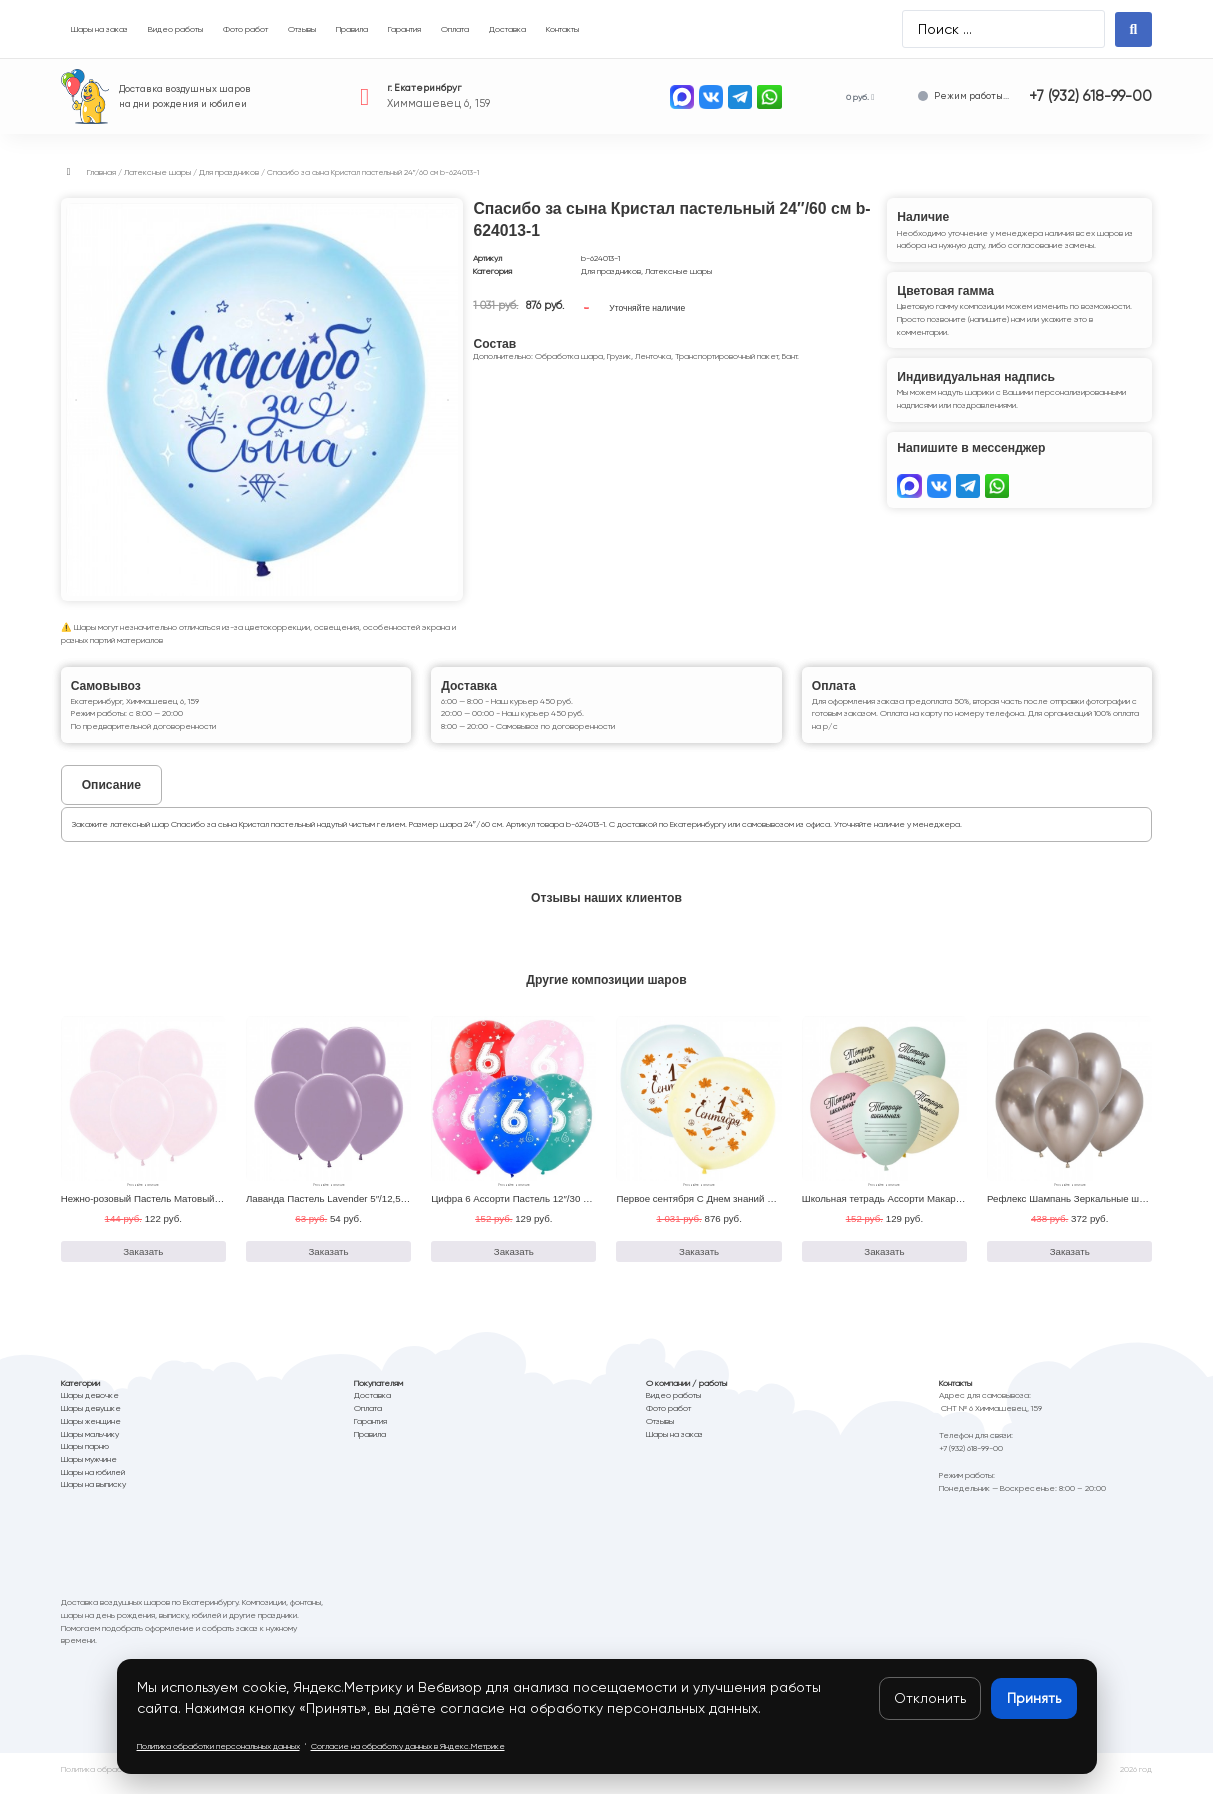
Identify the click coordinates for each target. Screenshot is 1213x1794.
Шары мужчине (89, 1467)
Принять (1034, 1698)
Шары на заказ (674, 1442)
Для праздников (229, 172)
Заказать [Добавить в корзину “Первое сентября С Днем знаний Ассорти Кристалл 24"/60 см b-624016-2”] (699, 1259)
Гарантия (370, 1429)
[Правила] (352, 29)
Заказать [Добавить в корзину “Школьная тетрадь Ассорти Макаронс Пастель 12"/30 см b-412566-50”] (884, 1259)
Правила (370, 1442)
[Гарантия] (404, 29)
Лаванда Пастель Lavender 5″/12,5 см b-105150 (352, 1206)
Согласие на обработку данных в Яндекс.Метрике (408, 1746)
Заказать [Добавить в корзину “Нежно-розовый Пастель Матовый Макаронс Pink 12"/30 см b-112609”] (143, 1259)
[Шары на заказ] (99, 29)
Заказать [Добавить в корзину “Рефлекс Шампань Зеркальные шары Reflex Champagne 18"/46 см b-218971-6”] (1070, 1259)
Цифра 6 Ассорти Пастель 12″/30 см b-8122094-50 (544, 1206)
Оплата (368, 1417)
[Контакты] (562, 29)
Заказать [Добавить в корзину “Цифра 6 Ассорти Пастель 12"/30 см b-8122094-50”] (514, 1259)
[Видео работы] (175, 29)
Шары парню (85, 1455)
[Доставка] (507, 29)
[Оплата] (455, 29)
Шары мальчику (90, 1442)
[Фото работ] (245, 29)
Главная (101, 172)
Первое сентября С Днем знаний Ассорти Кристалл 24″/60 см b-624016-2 (780, 1206)
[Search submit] (1134, 29)
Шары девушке (91, 1417)
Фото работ (668, 1417)
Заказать (615, 307)
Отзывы (660, 1429)
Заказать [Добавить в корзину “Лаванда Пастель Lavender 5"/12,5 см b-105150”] (329, 1259)
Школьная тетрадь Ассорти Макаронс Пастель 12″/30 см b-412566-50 (958, 1206)
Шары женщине (91, 1429)
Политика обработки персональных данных (142, 1778)
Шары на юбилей (93, 1480)
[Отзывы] (302, 29)
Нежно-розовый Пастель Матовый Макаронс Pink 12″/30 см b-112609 (216, 1206)
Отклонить (930, 1698)
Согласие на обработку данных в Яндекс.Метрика (408, 1778)
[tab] (111, 785)
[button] (69, 172)
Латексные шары (157, 172)
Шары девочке (90, 1404)
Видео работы (673, 1404)
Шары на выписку (93, 1493)
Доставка (372, 1404)
